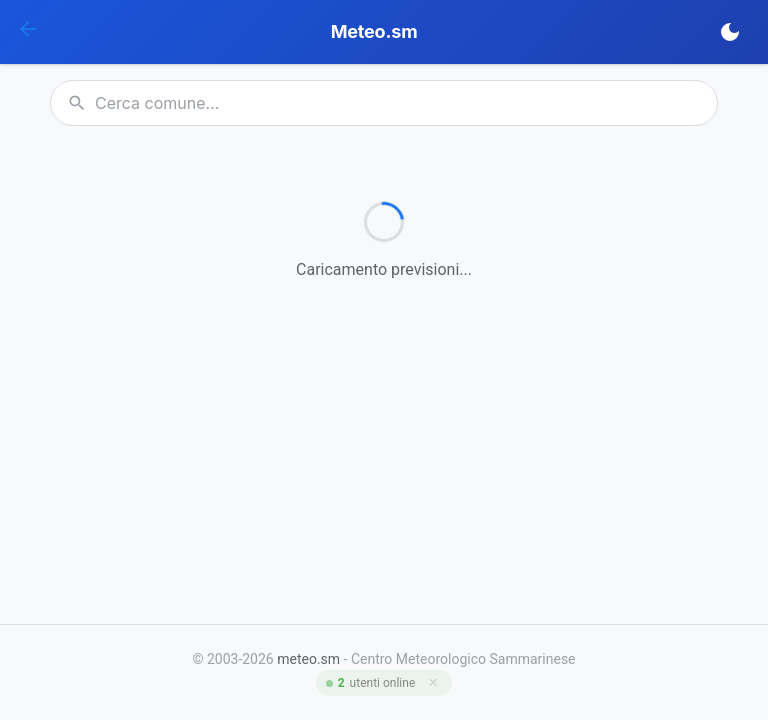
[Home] (28, 32)
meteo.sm (308, 659)
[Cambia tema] (730, 32)
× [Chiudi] (433, 682)
